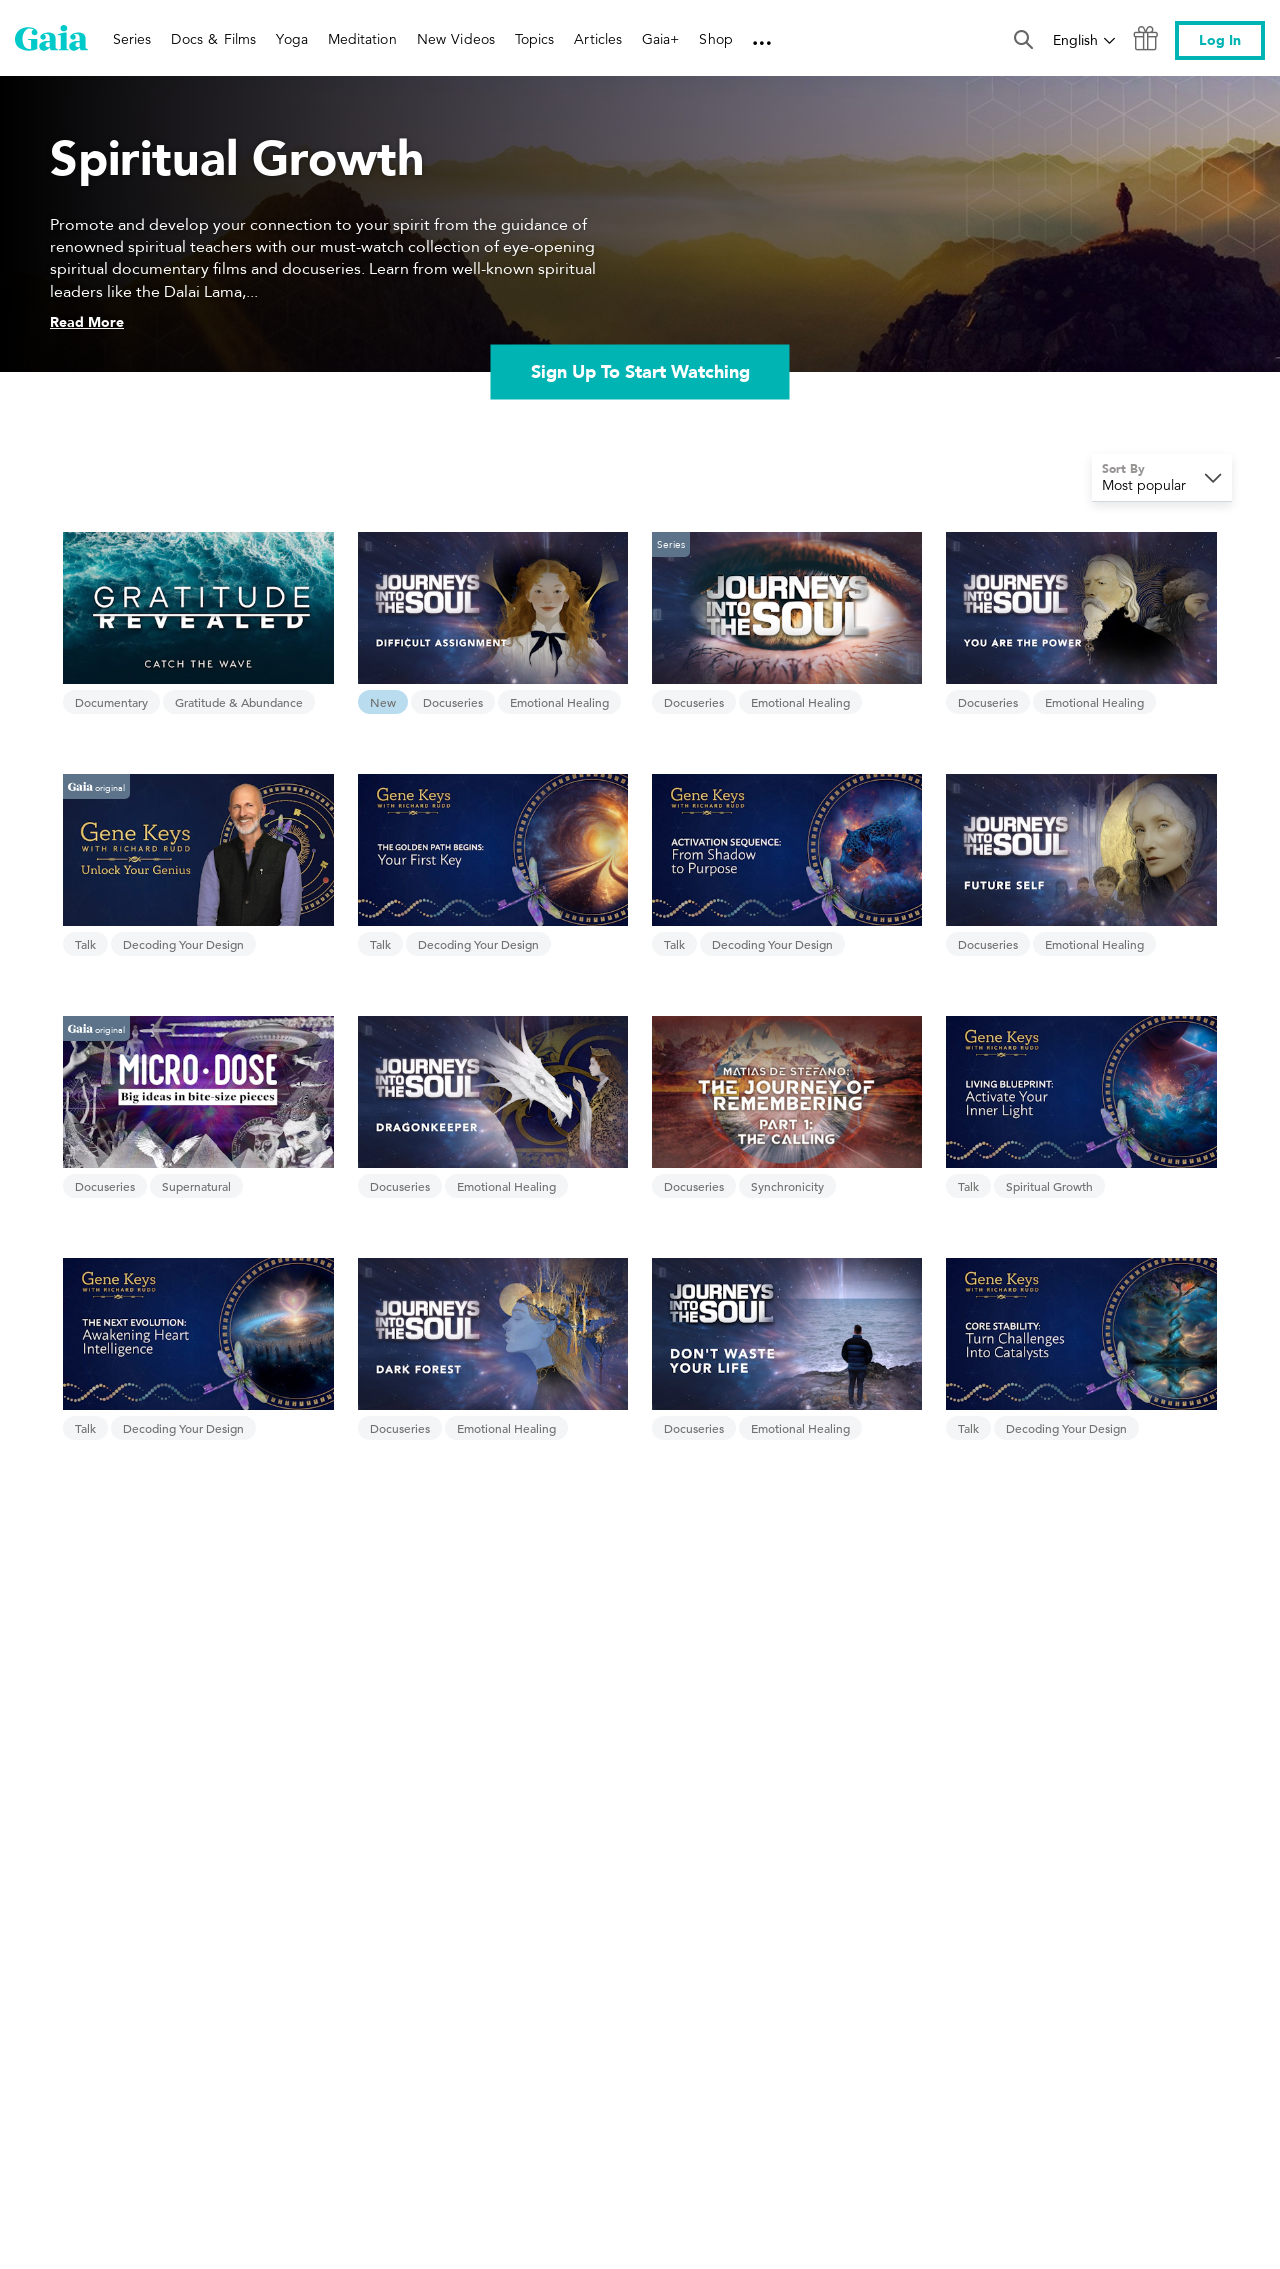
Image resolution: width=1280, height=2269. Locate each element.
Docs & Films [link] (213, 39)
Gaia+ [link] (660, 39)
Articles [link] (598, 39)
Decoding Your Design (183, 944)
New (383, 702)
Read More (87, 322)
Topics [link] (534, 39)
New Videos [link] (456, 39)
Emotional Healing (559, 702)
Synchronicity (787, 1186)
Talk (85, 944)
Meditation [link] (362, 39)
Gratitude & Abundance (239, 702)
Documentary (111, 702)
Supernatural (196, 1186)
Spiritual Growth (1049, 1186)
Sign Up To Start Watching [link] (640, 372)
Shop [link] (715, 39)
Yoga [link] (291, 39)
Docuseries (453, 702)
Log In (1220, 40)
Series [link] (132, 39)
